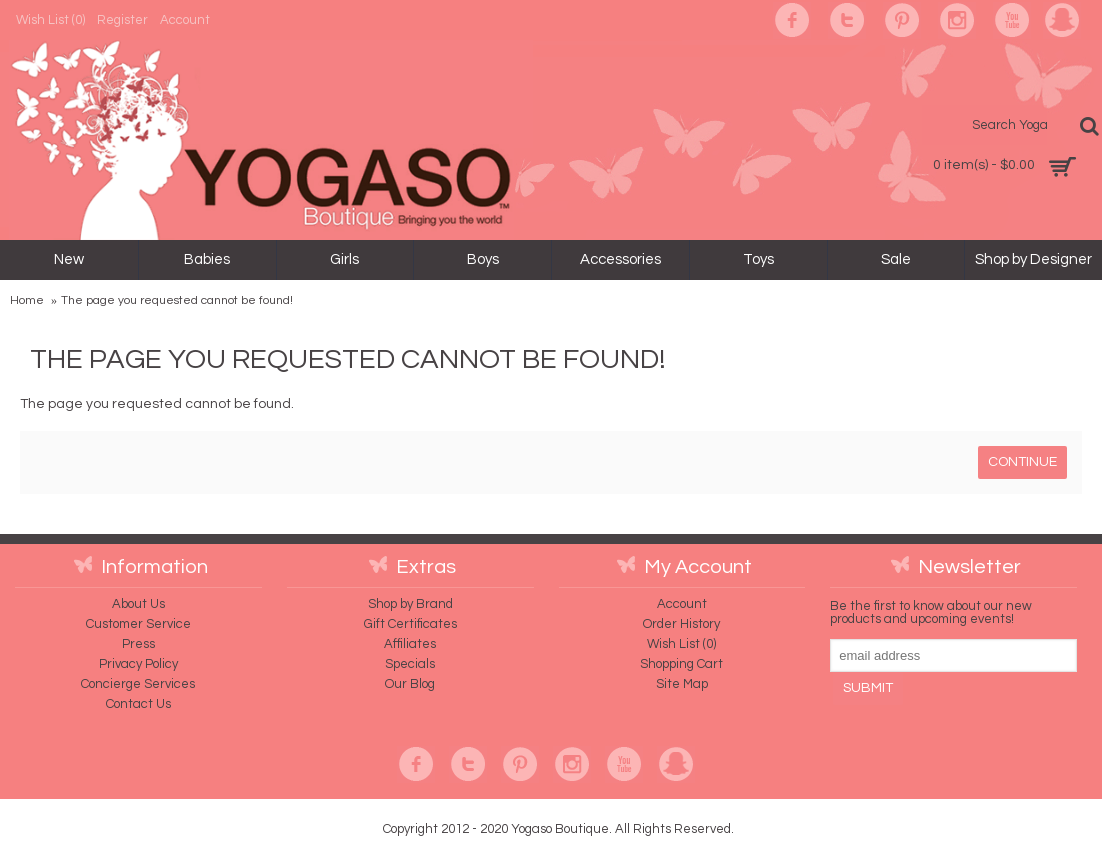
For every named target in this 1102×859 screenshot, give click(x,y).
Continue (1022, 462)
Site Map (682, 684)
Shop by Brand (410, 604)
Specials (410, 664)
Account (682, 604)
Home (27, 300)
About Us (138, 604)
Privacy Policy (138, 664)
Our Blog (410, 684)
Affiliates (410, 644)
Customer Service (138, 624)
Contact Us (138, 704)
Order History (681, 624)
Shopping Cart (681, 664)
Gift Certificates (410, 624)
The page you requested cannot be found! (177, 300)
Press (138, 644)
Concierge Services (138, 684)
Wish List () (681, 644)
